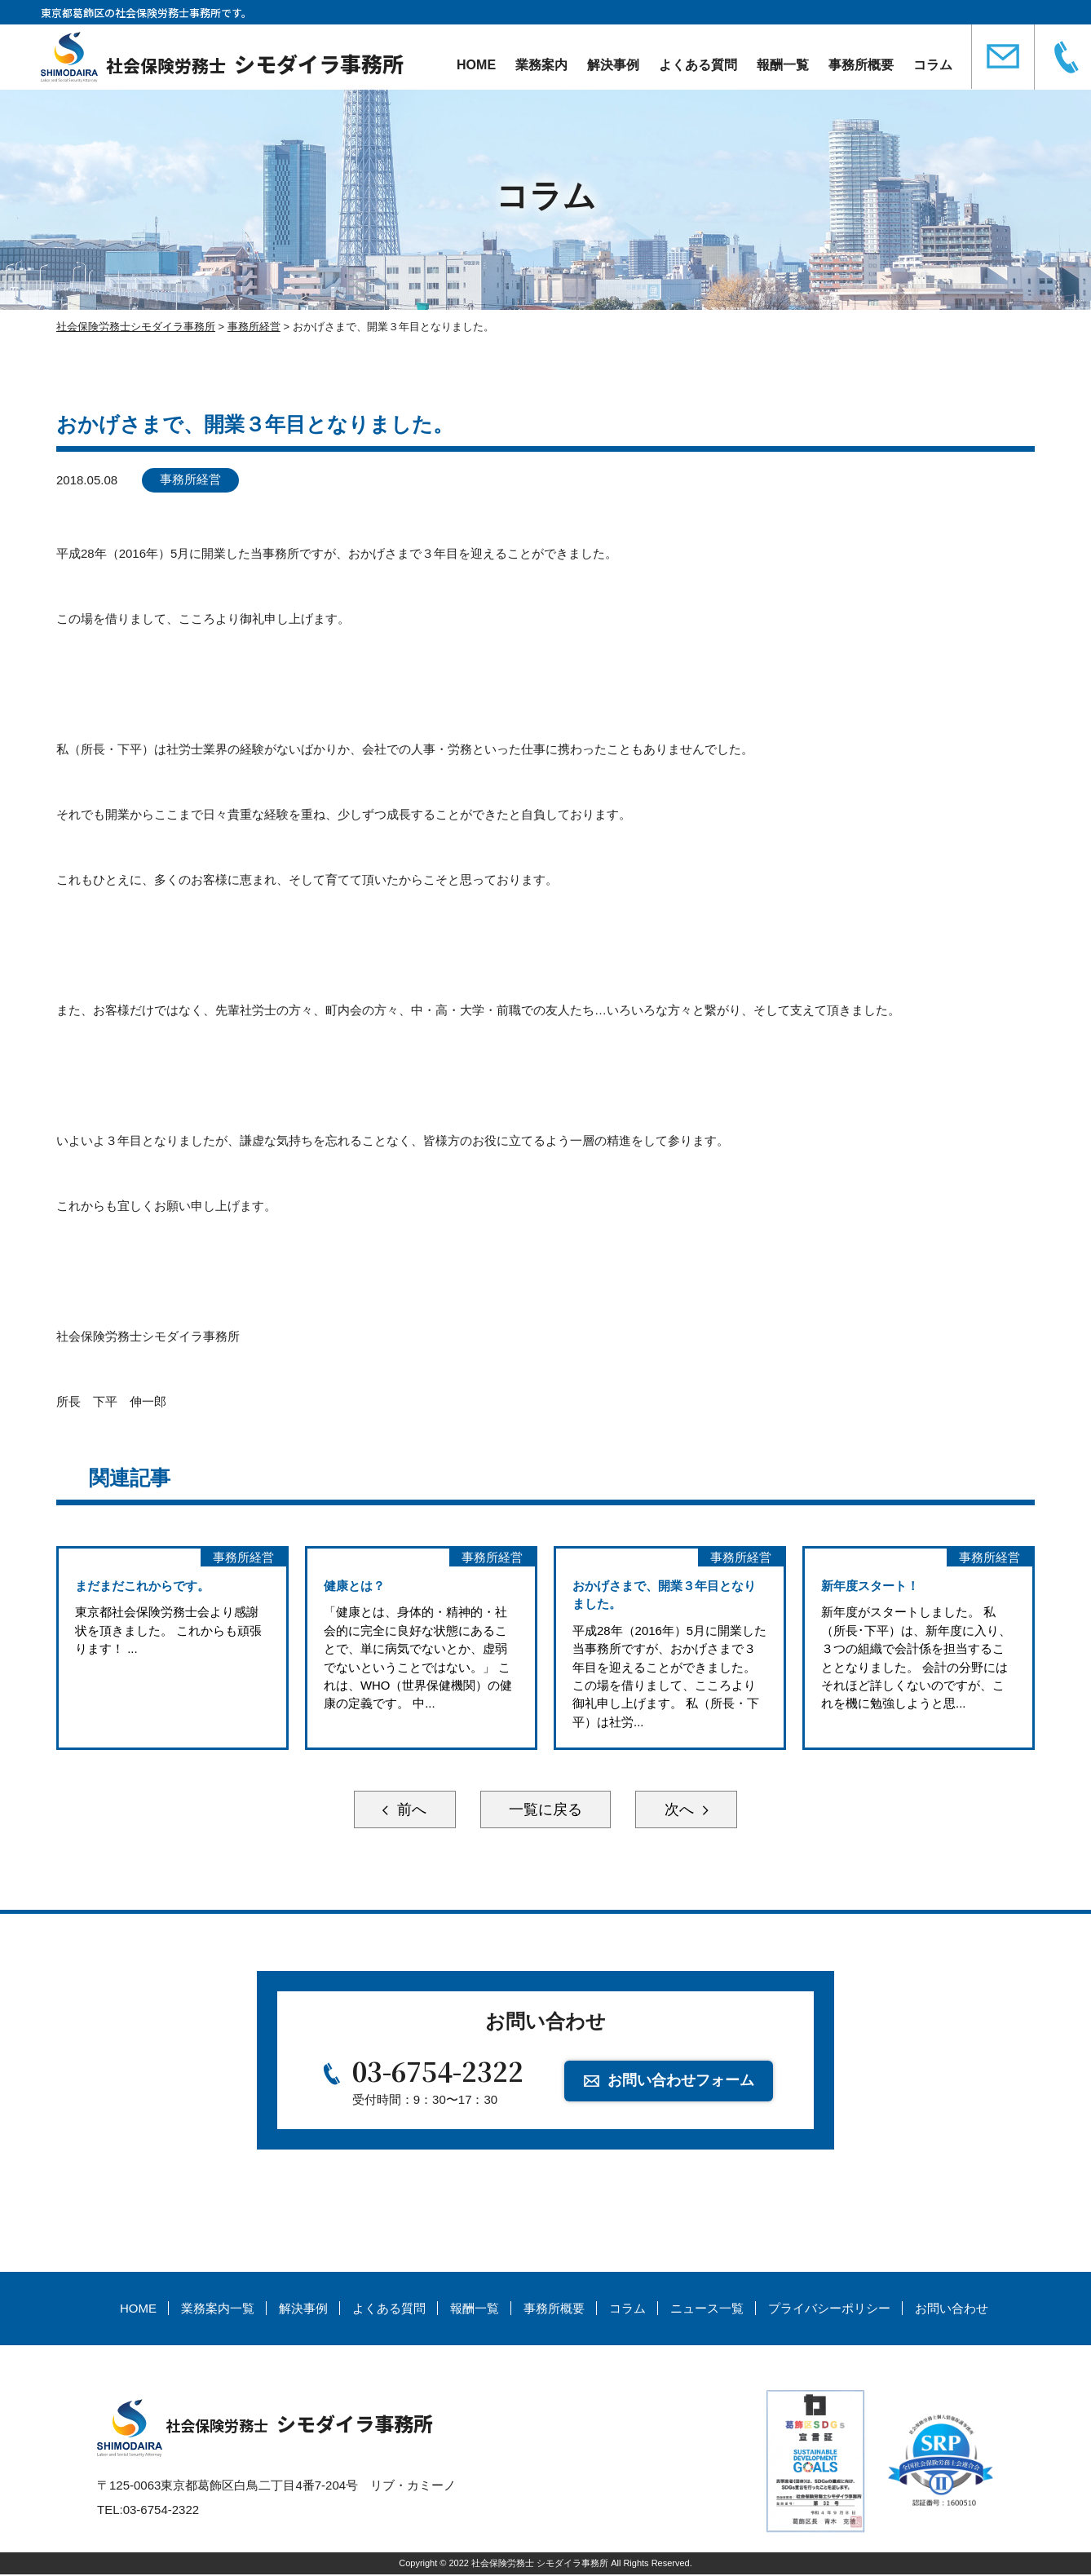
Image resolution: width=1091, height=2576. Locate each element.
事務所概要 (859, 65)
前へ (407, 1811)
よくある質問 (696, 65)
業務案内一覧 (217, 2311)
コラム (931, 65)
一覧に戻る (545, 1811)
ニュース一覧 (707, 2311)
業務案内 (540, 65)
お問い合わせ (951, 2311)
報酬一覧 (781, 65)
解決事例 (611, 65)
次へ (683, 1811)
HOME (474, 65)
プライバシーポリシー (829, 2311)
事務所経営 (191, 480)
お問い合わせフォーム (681, 2082)
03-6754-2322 (437, 2073)
